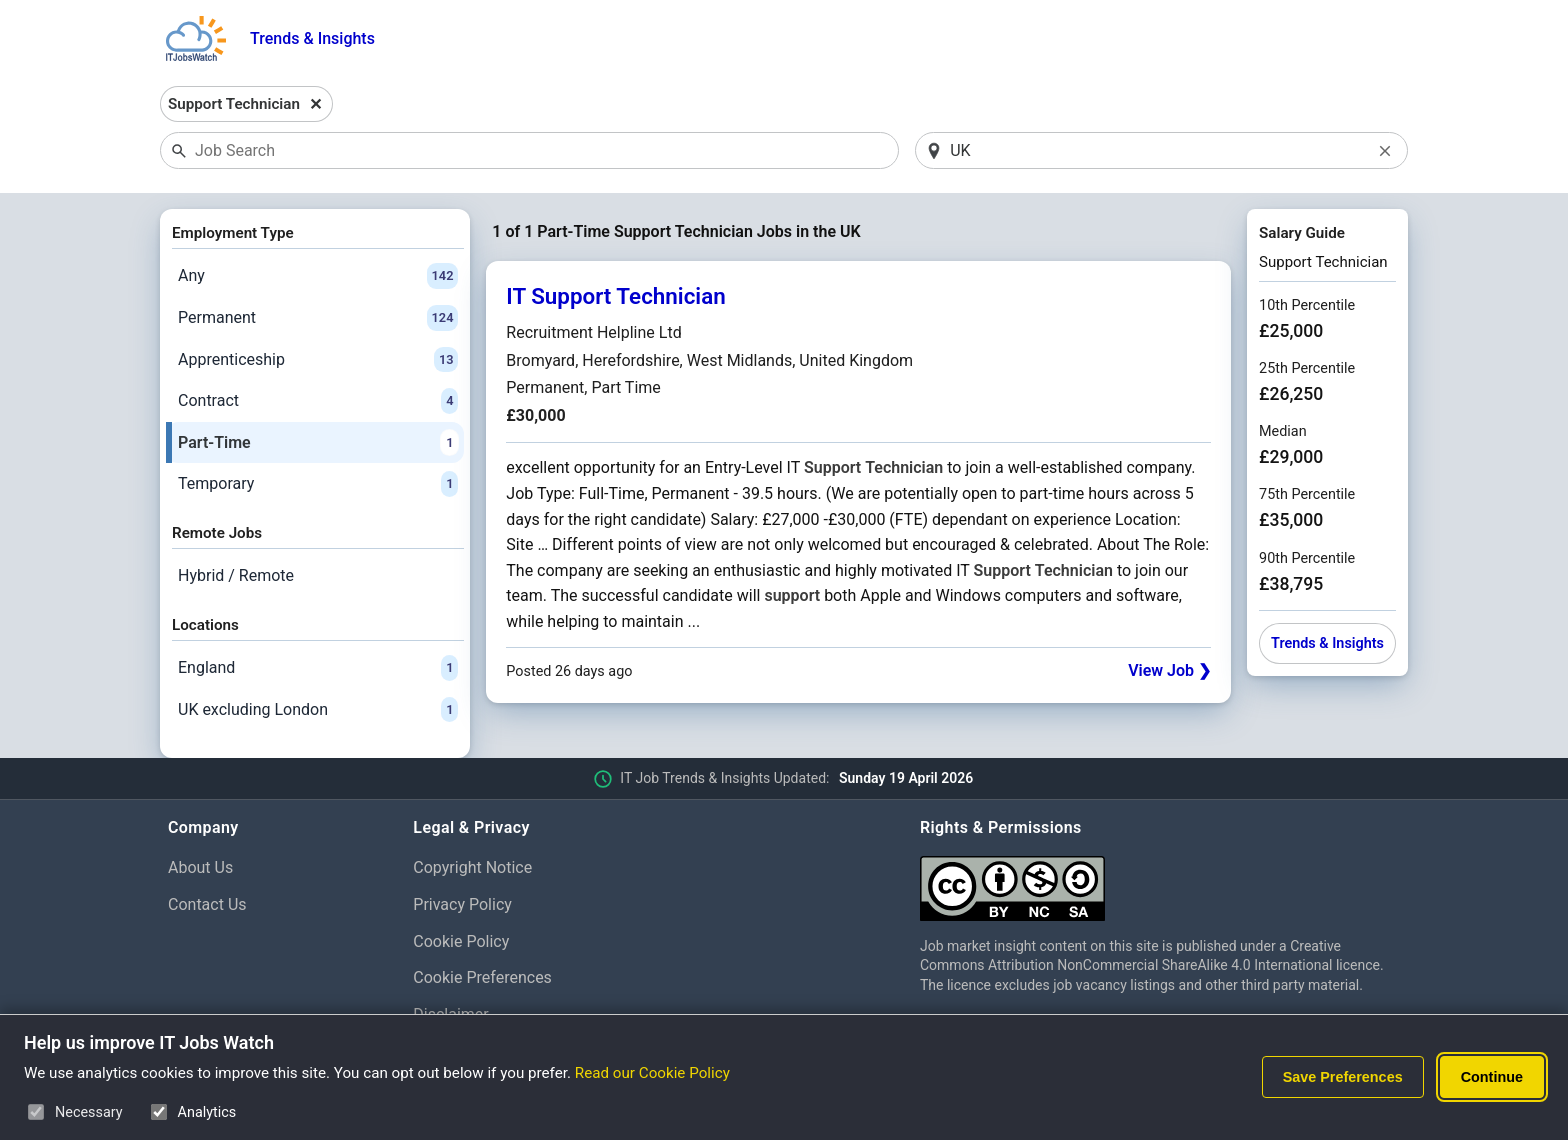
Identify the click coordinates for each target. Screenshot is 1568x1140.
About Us (200, 867)
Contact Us (207, 904)
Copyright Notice (472, 867)
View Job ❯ (1169, 670)
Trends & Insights (312, 38)
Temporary (318, 484)
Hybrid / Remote (236, 575)
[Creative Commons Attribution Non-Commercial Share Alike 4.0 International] (1160, 880)
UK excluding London (318, 710)
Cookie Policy (461, 941)
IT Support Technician (615, 296)
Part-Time (318, 443)
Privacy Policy (462, 904)
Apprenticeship (318, 360)
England (318, 668)
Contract (318, 401)
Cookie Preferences (482, 977)
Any (318, 276)
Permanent (318, 318)
